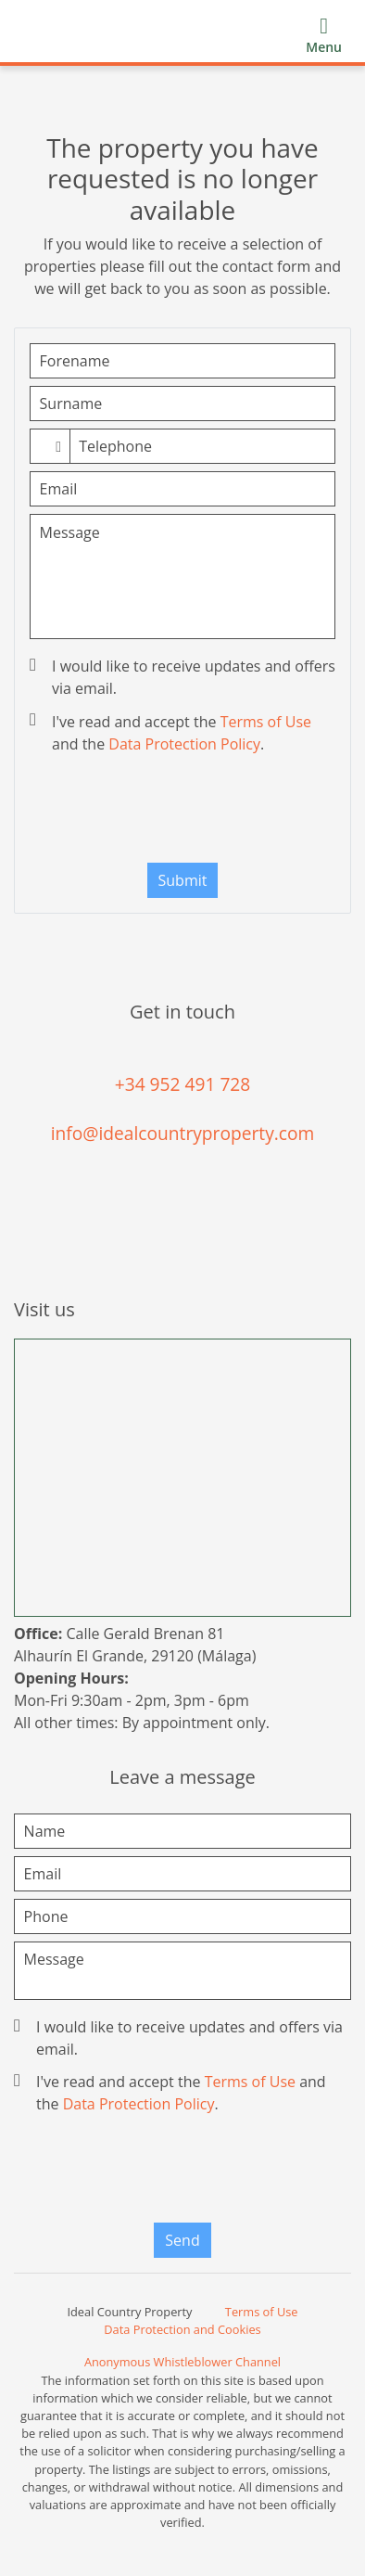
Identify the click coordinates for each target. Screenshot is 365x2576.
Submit (183, 880)
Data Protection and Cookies (182, 2329)
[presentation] (184, 812)
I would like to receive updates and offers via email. (184, 677)
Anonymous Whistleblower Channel (182, 2361)
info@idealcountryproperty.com (183, 1133)
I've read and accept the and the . (172, 732)
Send (182, 2240)
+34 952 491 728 (183, 1083)
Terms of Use (265, 721)
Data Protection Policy (184, 744)
